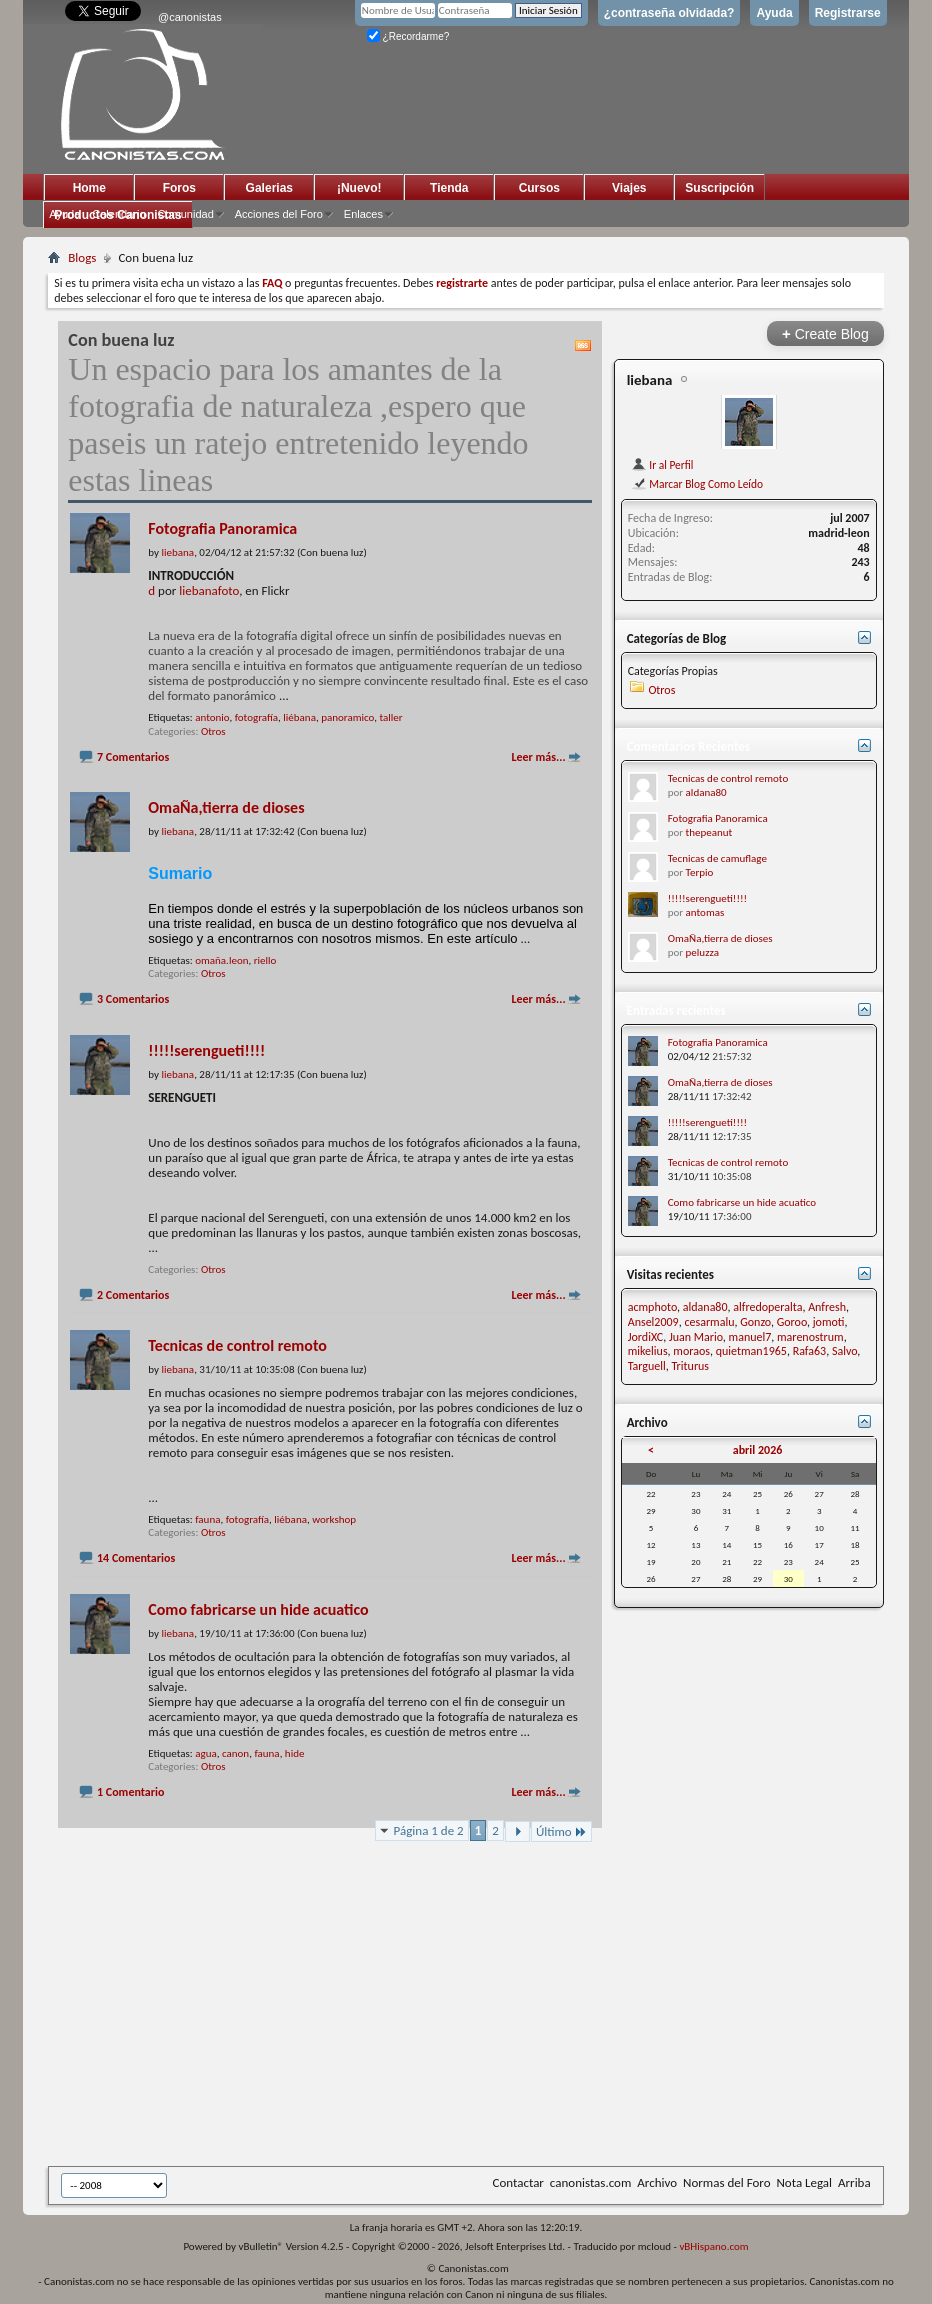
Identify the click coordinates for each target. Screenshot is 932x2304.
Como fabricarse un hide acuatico (258, 1609)
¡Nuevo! (359, 188)
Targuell (647, 1366)
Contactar (518, 2182)
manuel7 (750, 1337)
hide (295, 1753)
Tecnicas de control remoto (237, 1345)
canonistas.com (590, 2182)
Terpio (700, 872)
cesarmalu (709, 1322)
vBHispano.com (713, 2246)
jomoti (829, 1322)
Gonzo (755, 1322)
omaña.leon (221, 960)
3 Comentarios (133, 999)
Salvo (844, 1351)
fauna (207, 1519)
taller (390, 717)
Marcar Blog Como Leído (697, 484)
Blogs (82, 257)
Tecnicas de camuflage (717, 858)
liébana (299, 717)
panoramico (347, 717)
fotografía (256, 717)
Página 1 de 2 (429, 1830)
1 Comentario (130, 1792)
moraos (691, 1351)
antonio (212, 717)
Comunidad (186, 214)
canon (235, 1753)
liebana (650, 380)
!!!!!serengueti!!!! (206, 1050)
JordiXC (645, 1337)
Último (561, 1831)
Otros (213, 731)
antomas (705, 912)
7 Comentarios (133, 757)
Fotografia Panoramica (222, 528)
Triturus (691, 1366)
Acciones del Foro (279, 214)
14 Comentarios (136, 1558)
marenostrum (810, 1337)
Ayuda (774, 13)
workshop (334, 1519)
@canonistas (190, 17)
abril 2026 (758, 1450)
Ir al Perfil (662, 465)
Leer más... (538, 757)
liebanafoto (209, 590)
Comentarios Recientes (688, 746)
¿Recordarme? (408, 36)
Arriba (854, 2182)
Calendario (118, 214)
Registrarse (848, 13)
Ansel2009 (653, 1322)
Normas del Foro (726, 2182)
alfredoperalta (767, 1307)
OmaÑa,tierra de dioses (226, 807)
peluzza (702, 952)
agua (206, 1753)
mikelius (648, 1351)
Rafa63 (810, 1351)
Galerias (269, 188)
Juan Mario (696, 1337)
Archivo (657, 2182)
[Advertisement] (489, 2017)
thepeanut (709, 832)
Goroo (792, 1322)
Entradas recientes (676, 1010)
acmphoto (652, 1307)
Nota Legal (804, 2182)
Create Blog (825, 333)
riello (265, 960)
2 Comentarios (133, 1295)
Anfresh (827, 1307)
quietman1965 (751, 1351)
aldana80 (706, 792)
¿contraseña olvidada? (669, 13)
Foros (179, 188)
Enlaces (363, 214)
